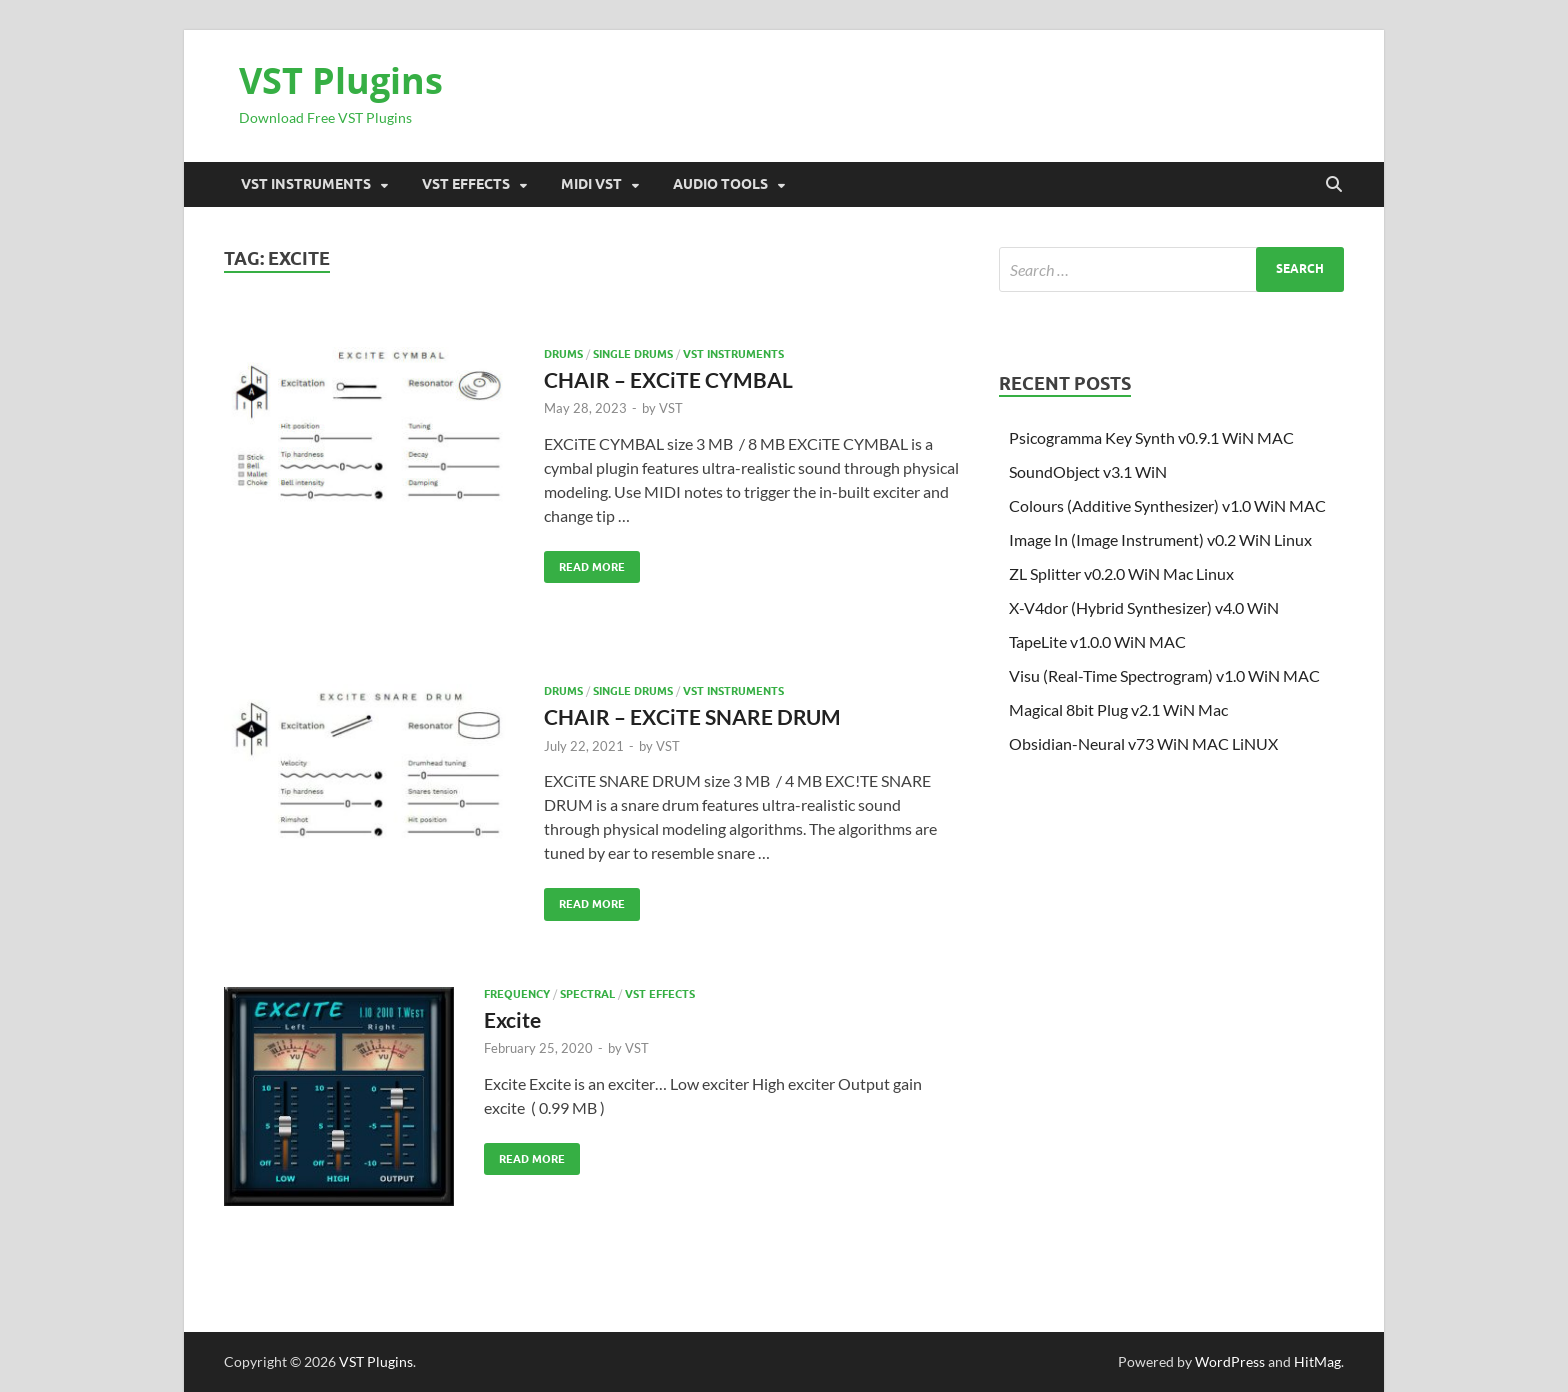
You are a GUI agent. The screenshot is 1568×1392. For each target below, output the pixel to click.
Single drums (633, 354)
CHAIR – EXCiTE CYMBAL (668, 379)
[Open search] (1334, 185)
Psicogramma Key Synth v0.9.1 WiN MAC (1151, 437)
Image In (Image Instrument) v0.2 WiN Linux (1160, 539)
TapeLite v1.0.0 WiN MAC (1097, 641)
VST (671, 408)
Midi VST (591, 184)
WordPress (1230, 1361)
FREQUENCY (517, 994)
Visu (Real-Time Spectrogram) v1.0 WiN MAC (1164, 675)
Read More (584, 562)
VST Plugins (341, 80)
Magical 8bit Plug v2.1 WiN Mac (1118, 709)
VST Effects (466, 184)
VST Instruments (306, 184)
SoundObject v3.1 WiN (1088, 471)
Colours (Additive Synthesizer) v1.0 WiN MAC (1167, 505)
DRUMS (563, 354)
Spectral (587, 994)
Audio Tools (720, 184)
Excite (512, 1019)
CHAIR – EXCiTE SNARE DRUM (692, 716)
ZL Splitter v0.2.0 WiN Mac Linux (1121, 573)
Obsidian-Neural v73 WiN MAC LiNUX (1143, 743)
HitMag (1317, 1361)
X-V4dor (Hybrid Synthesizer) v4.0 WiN (1144, 607)
